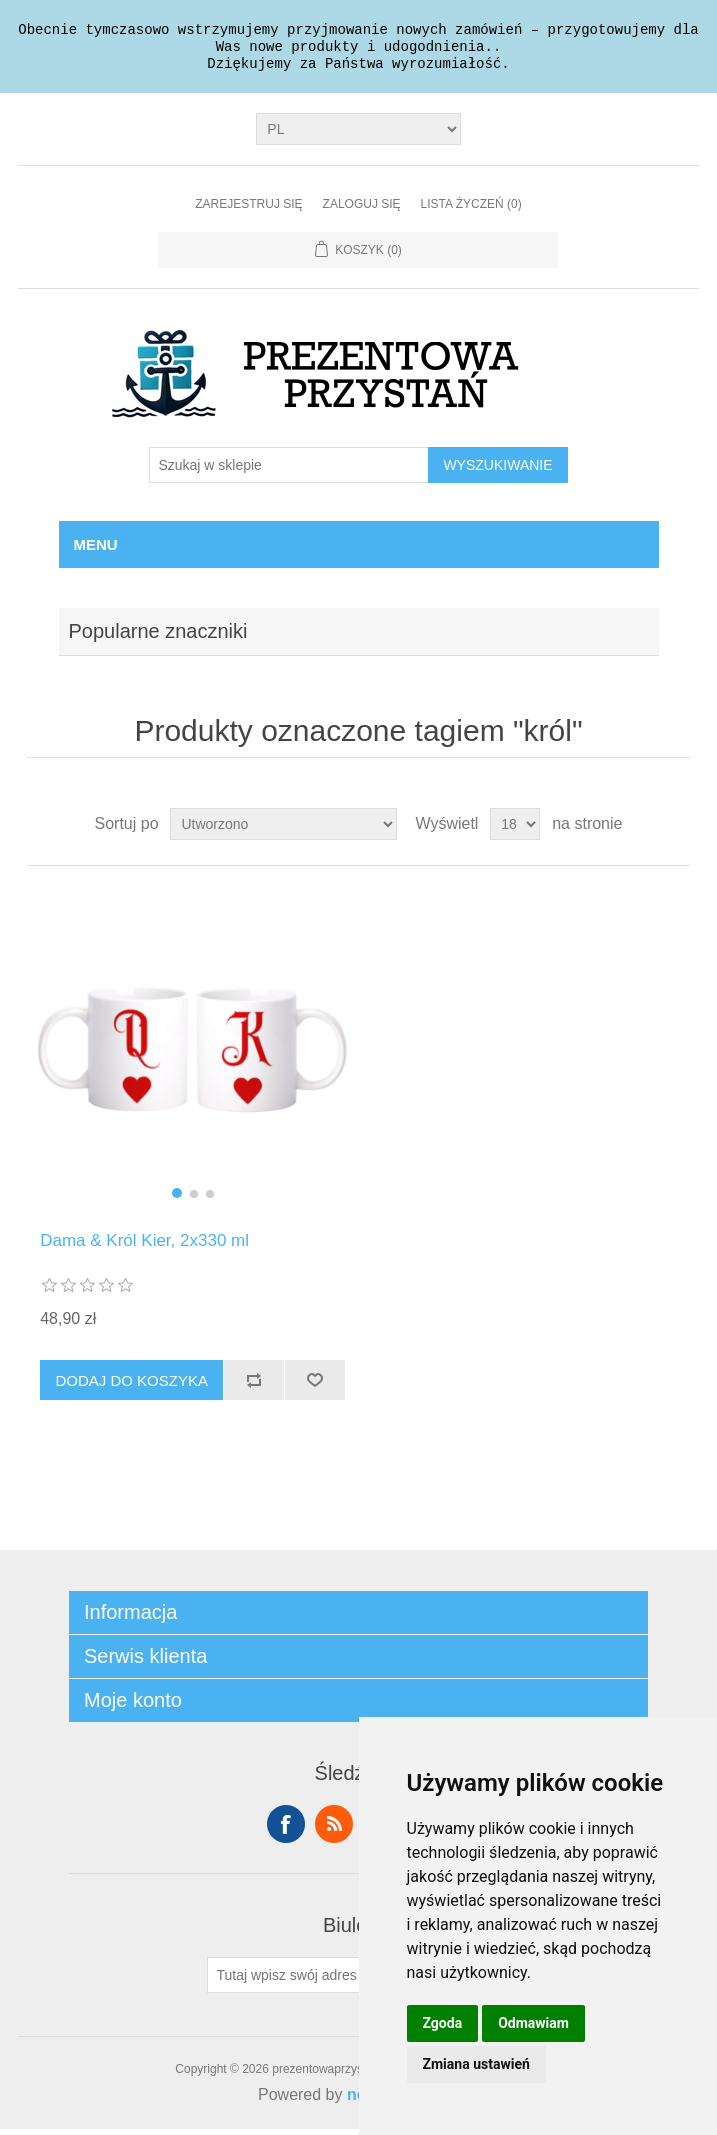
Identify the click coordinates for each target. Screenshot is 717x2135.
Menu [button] (96, 550)
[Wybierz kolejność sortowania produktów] (283, 830)
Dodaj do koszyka (131, 1386)
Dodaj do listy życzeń (314, 1386)
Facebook (286, 1830)
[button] (177, 1199)
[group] (192, 1054)
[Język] (358, 135)
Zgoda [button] (443, 2023)
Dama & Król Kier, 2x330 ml (144, 1246)
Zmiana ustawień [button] (476, 2064)
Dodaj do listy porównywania (253, 1386)
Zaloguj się (362, 210)
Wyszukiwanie (497, 471)
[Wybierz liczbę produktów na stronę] (515, 830)
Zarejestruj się (248, 210)
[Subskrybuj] (297, 1981)
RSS (334, 1830)
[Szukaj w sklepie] (289, 471)
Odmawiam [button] (533, 2023)
